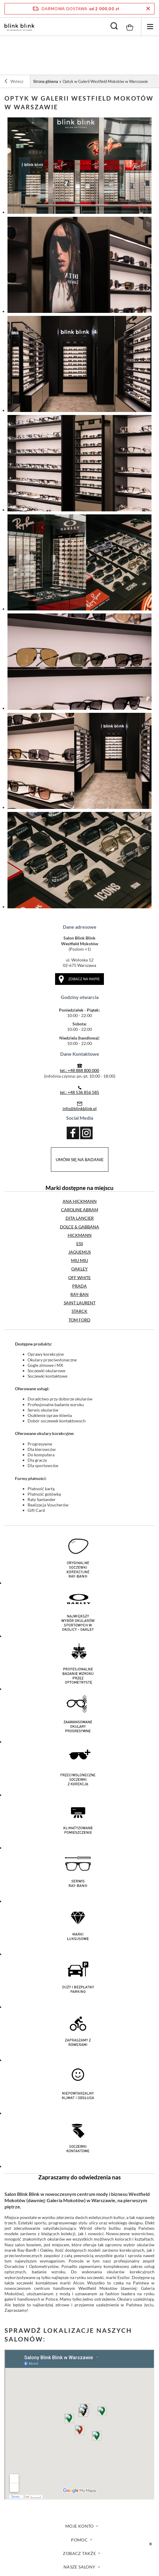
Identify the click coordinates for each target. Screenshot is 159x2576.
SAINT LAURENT (80, 1302)
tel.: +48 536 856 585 (79, 1092)
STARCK (79, 1311)
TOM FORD (79, 1319)
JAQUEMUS (79, 1252)
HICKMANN (80, 1235)
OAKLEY (79, 1268)
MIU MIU (79, 1260)
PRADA (79, 1285)
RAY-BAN (79, 1294)
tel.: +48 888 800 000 (79, 1070)
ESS (79, 1243)
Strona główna (45, 81)
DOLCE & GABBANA (79, 1226)
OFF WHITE (79, 1277)
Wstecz (13, 82)
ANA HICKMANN (80, 1201)
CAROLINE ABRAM (79, 1209)
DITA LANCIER (80, 1218)
